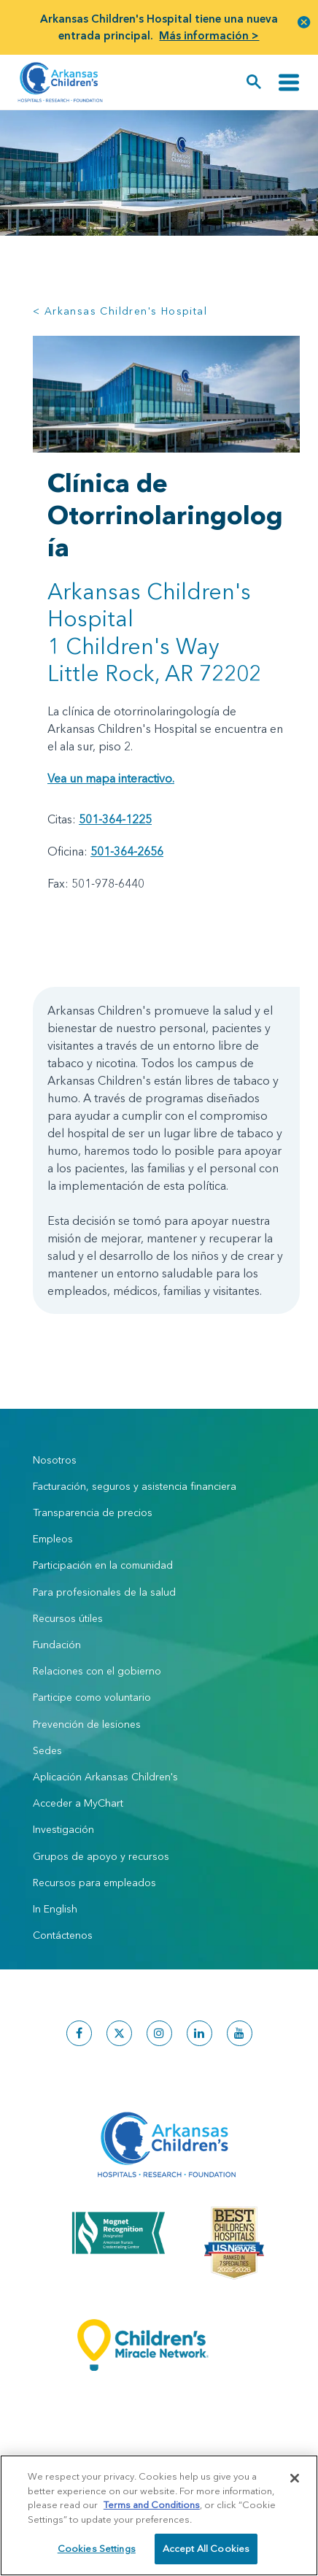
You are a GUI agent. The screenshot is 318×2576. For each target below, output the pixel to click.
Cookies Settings (97, 2552)
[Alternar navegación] (289, 82)
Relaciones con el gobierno (97, 1670)
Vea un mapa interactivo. (110, 778)
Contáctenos (63, 1935)
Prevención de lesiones (87, 1724)
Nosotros (55, 1459)
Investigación (63, 1829)
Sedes (47, 1750)
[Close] (295, 2483)
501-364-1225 (115, 819)
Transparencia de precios (92, 1512)
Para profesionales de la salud (104, 1592)
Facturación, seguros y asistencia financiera (134, 1486)
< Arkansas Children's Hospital (120, 311)
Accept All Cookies (206, 2552)
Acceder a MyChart (78, 1803)
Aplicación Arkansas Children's (107, 1776)
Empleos (53, 1538)
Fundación (57, 1644)
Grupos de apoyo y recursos (101, 1856)
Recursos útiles (68, 1618)
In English (55, 1908)
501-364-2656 (126, 851)
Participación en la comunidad (103, 1565)
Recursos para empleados (94, 1882)
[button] (304, 21)
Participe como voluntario (92, 1697)
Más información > (209, 35)
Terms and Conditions (152, 2509)
